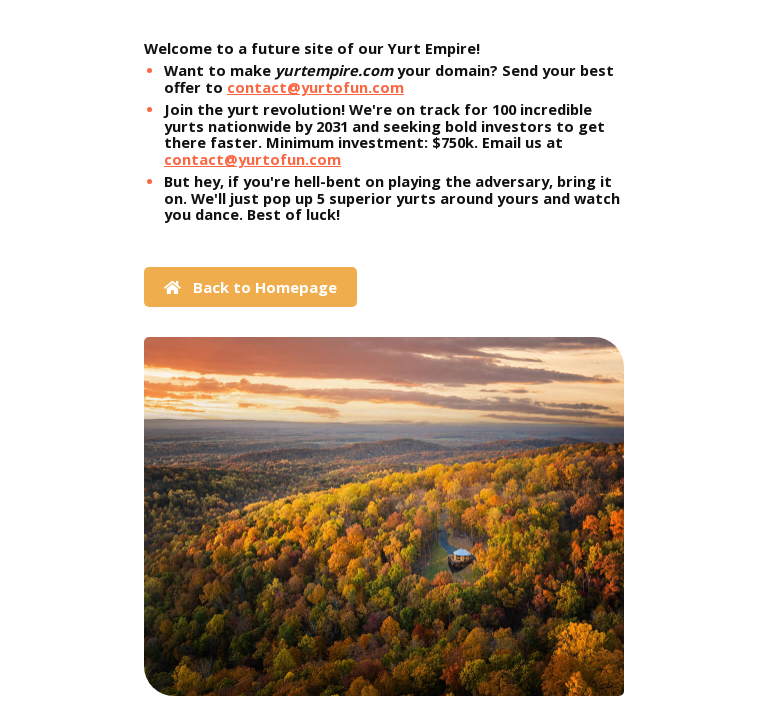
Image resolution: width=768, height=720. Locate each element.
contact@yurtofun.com (315, 87)
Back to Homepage (250, 287)
